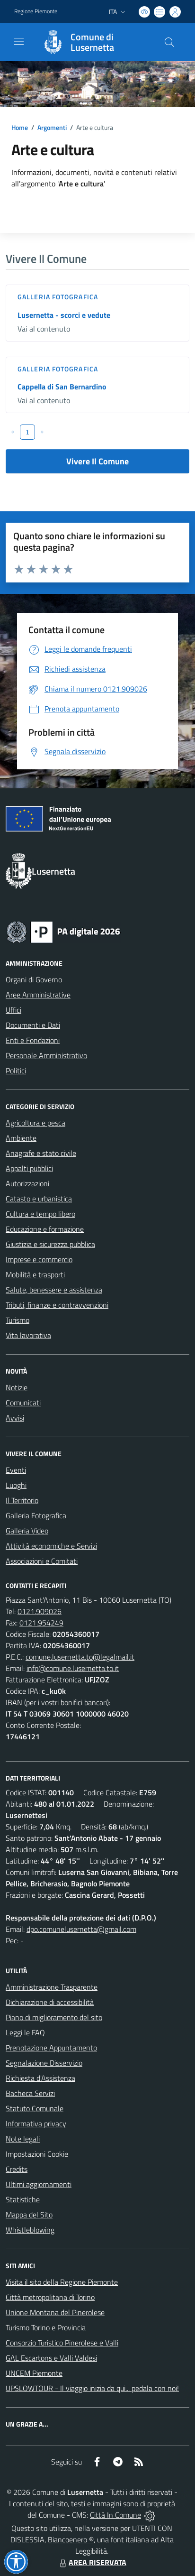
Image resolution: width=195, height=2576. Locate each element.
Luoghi (16, 1485)
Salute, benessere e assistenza (54, 1289)
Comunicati (23, 1402)
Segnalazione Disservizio (44, 2062)
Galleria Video (27, 1530)
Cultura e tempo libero (40, 1213)
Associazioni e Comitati (42, 1561)
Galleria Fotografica (58, 297)
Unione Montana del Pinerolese (55, 2312)
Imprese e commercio (39, 1259)
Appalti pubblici (29, 1168)
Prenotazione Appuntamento (51, 2047)
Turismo (17, 1320)
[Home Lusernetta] (93, 42)
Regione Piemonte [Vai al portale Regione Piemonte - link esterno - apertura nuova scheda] (35, 11)
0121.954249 (41, 1622)
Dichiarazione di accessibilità (50, 2002)
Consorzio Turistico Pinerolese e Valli (62, 2342)
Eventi (16, 1470)
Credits (16, 2169)
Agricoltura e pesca (35, 1122)
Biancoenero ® (71, 2539)
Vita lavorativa (28, 1335)
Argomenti (52, 127)
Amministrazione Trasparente (52, 1987)
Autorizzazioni (27, 1183)
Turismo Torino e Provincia (46, 2327)
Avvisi (15, 1417)
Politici (16, 1070)
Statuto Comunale (34, 2108)
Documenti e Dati (33, 1025)
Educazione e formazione (45, 1229)
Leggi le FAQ (25, 2032)
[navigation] (19, 41)
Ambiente (21, 1138)
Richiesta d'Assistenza (40, 2078)
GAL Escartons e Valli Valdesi (51, 2358)
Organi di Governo (34, 979)
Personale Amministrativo (46, 1055)
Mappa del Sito (29, 2214)
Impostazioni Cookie (37, 2154)
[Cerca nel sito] (169, 42)
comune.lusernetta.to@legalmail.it (80, 1656)
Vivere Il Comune (97, 461)
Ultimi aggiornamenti (38, 2184)
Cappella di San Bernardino (62, 386)
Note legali (23, 2138)
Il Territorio (22, 1500)
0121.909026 (40, 1611)
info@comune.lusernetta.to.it (73, 1668)
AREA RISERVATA (91, 2562)
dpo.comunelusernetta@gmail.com (81, 1929)
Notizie (16, 1387)
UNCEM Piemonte (34, 2373)
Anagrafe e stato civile (41, 1153)
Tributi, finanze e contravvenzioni (57, 1305)
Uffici (13, 1010)
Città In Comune (115, 2515)
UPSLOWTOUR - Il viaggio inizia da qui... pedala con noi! (92, 2388)
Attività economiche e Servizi (51, 1545)
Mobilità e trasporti (35, 1274)
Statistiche (23, 2199)
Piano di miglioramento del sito (54, 2017)
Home (19, 127)
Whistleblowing (30, 2229)
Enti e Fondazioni (33, 1040)
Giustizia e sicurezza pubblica (50, 1244)
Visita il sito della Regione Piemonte (62, 2282)
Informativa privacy (36, 2123)
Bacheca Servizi (30, 2093)
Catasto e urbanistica (39, 1198)
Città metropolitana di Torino (50, 2297)
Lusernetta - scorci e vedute (64, 315)
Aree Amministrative (38, 994)
